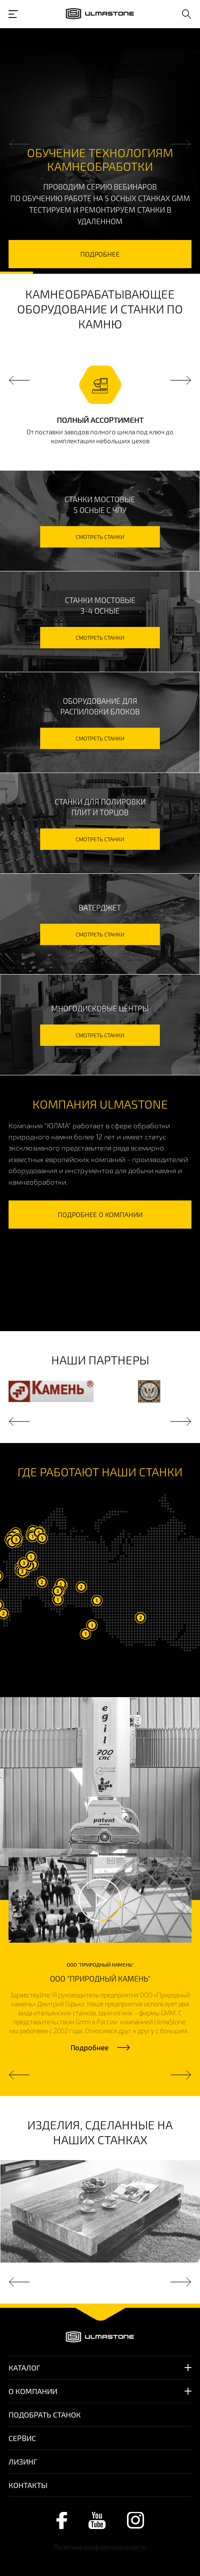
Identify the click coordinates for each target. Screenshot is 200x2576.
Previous (19, 144)
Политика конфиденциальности (100, 2547)
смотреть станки (100, 536)
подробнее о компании (100, 1214)
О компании (33, 2391)
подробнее (100, 254)
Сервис (22, 2438)
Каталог (24, 2367)
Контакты (28, 2485)
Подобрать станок (45, 2414)
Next (180, 144)
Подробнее (90, 2047)
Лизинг (23, 2461)
